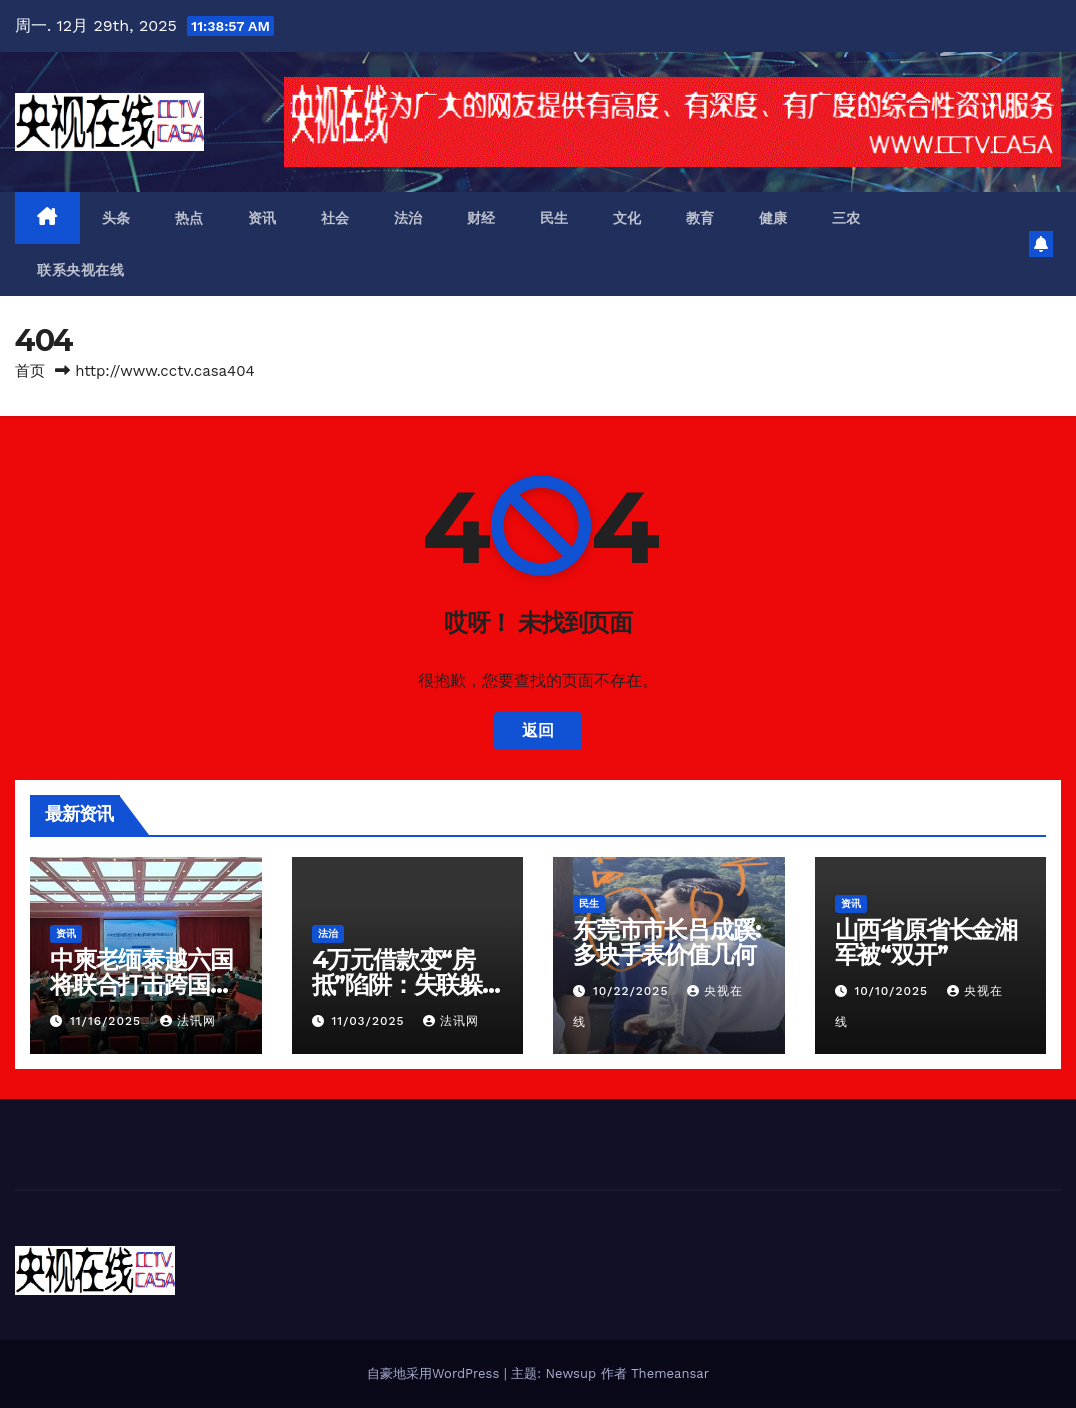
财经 (481, 218)
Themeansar (670, 1373)
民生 (554, 218)
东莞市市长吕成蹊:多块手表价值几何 (667, 942)
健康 (773, 218)
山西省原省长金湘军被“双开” (926, 942)
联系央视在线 (80, 270)
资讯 (262, 218)
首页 (30, 371)
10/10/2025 (893, 991)
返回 (538, 730)
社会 (335, 218)
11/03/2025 (370, 1021)
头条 (116, 218)
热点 (189, 218)
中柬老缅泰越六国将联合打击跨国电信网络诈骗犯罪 (141, 984)
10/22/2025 (633, 991)
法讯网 (188, 1021)
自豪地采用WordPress (435, 1373)
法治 (408, 218)
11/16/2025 (108, 1021)
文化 (627, 218)
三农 (846, 218)
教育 (700, 218)
